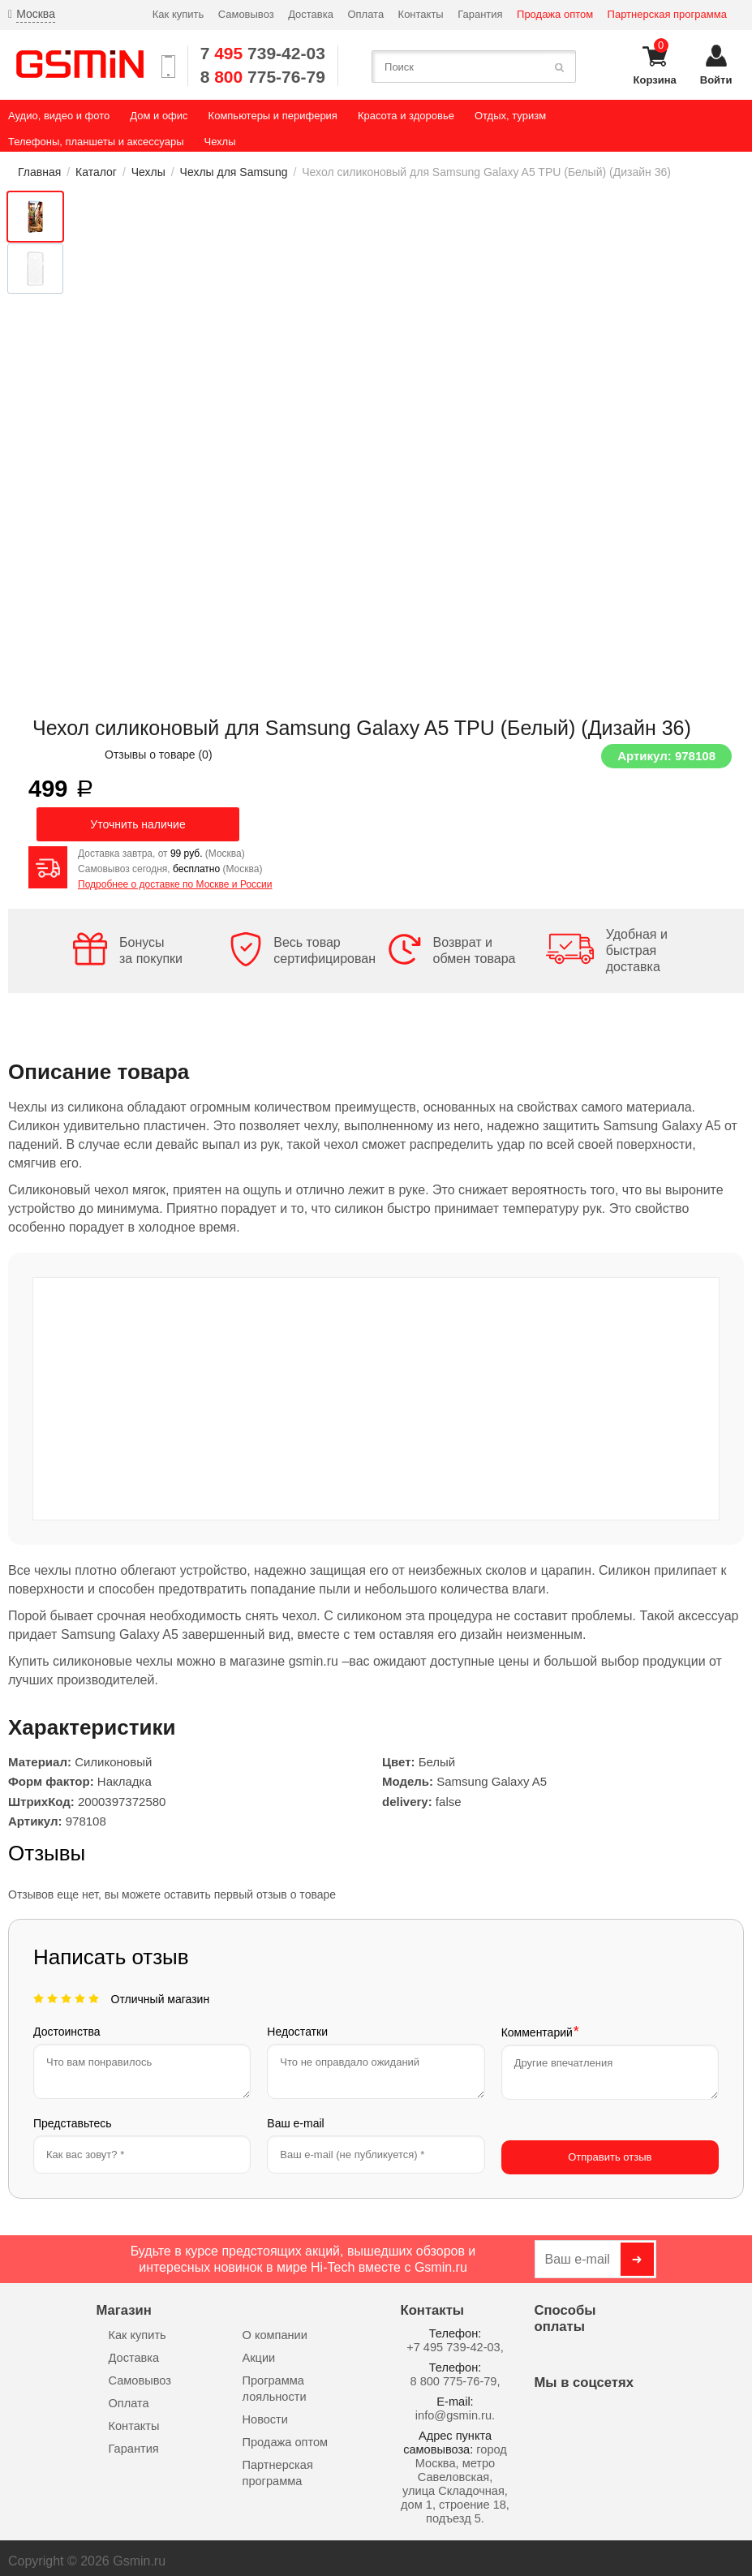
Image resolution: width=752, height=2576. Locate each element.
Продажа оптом (555, 14)
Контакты (421, 14)
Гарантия (480, 14)
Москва (35, 13)
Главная (39, 172)
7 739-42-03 (262, 53)
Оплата (365, 14)
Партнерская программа (667, 14)
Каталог (96, 172)
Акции (259, 2351)
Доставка (310, 14)
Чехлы (148, 172)
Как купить (178, 14)
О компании (275, 2328)
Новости (265, 2412)
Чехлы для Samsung (234, 172)
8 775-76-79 (262, 76)
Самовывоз (246, 14)
